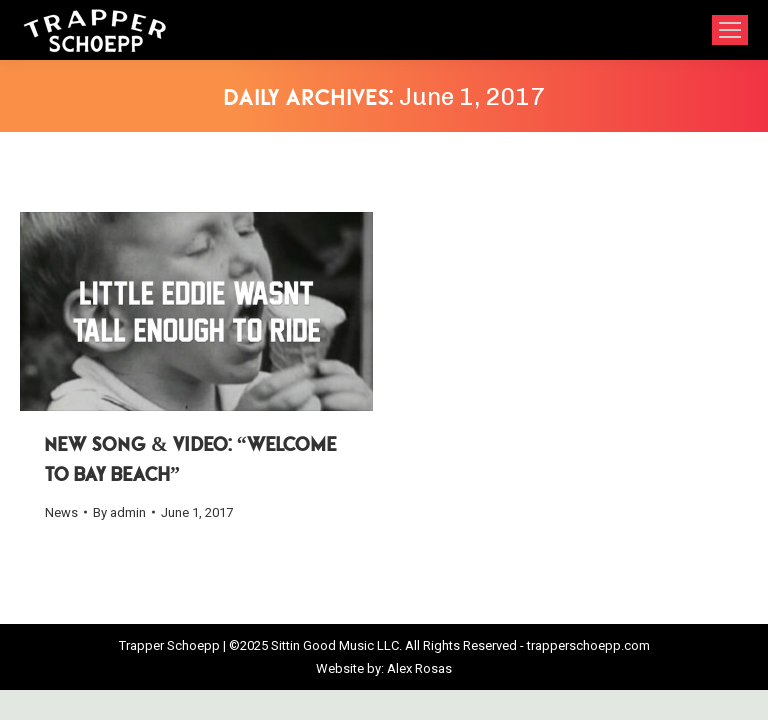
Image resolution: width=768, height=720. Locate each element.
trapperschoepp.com (588, 645)
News (61, 512)
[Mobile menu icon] (730, 30)
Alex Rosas (419, 668)
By (119, 512)
